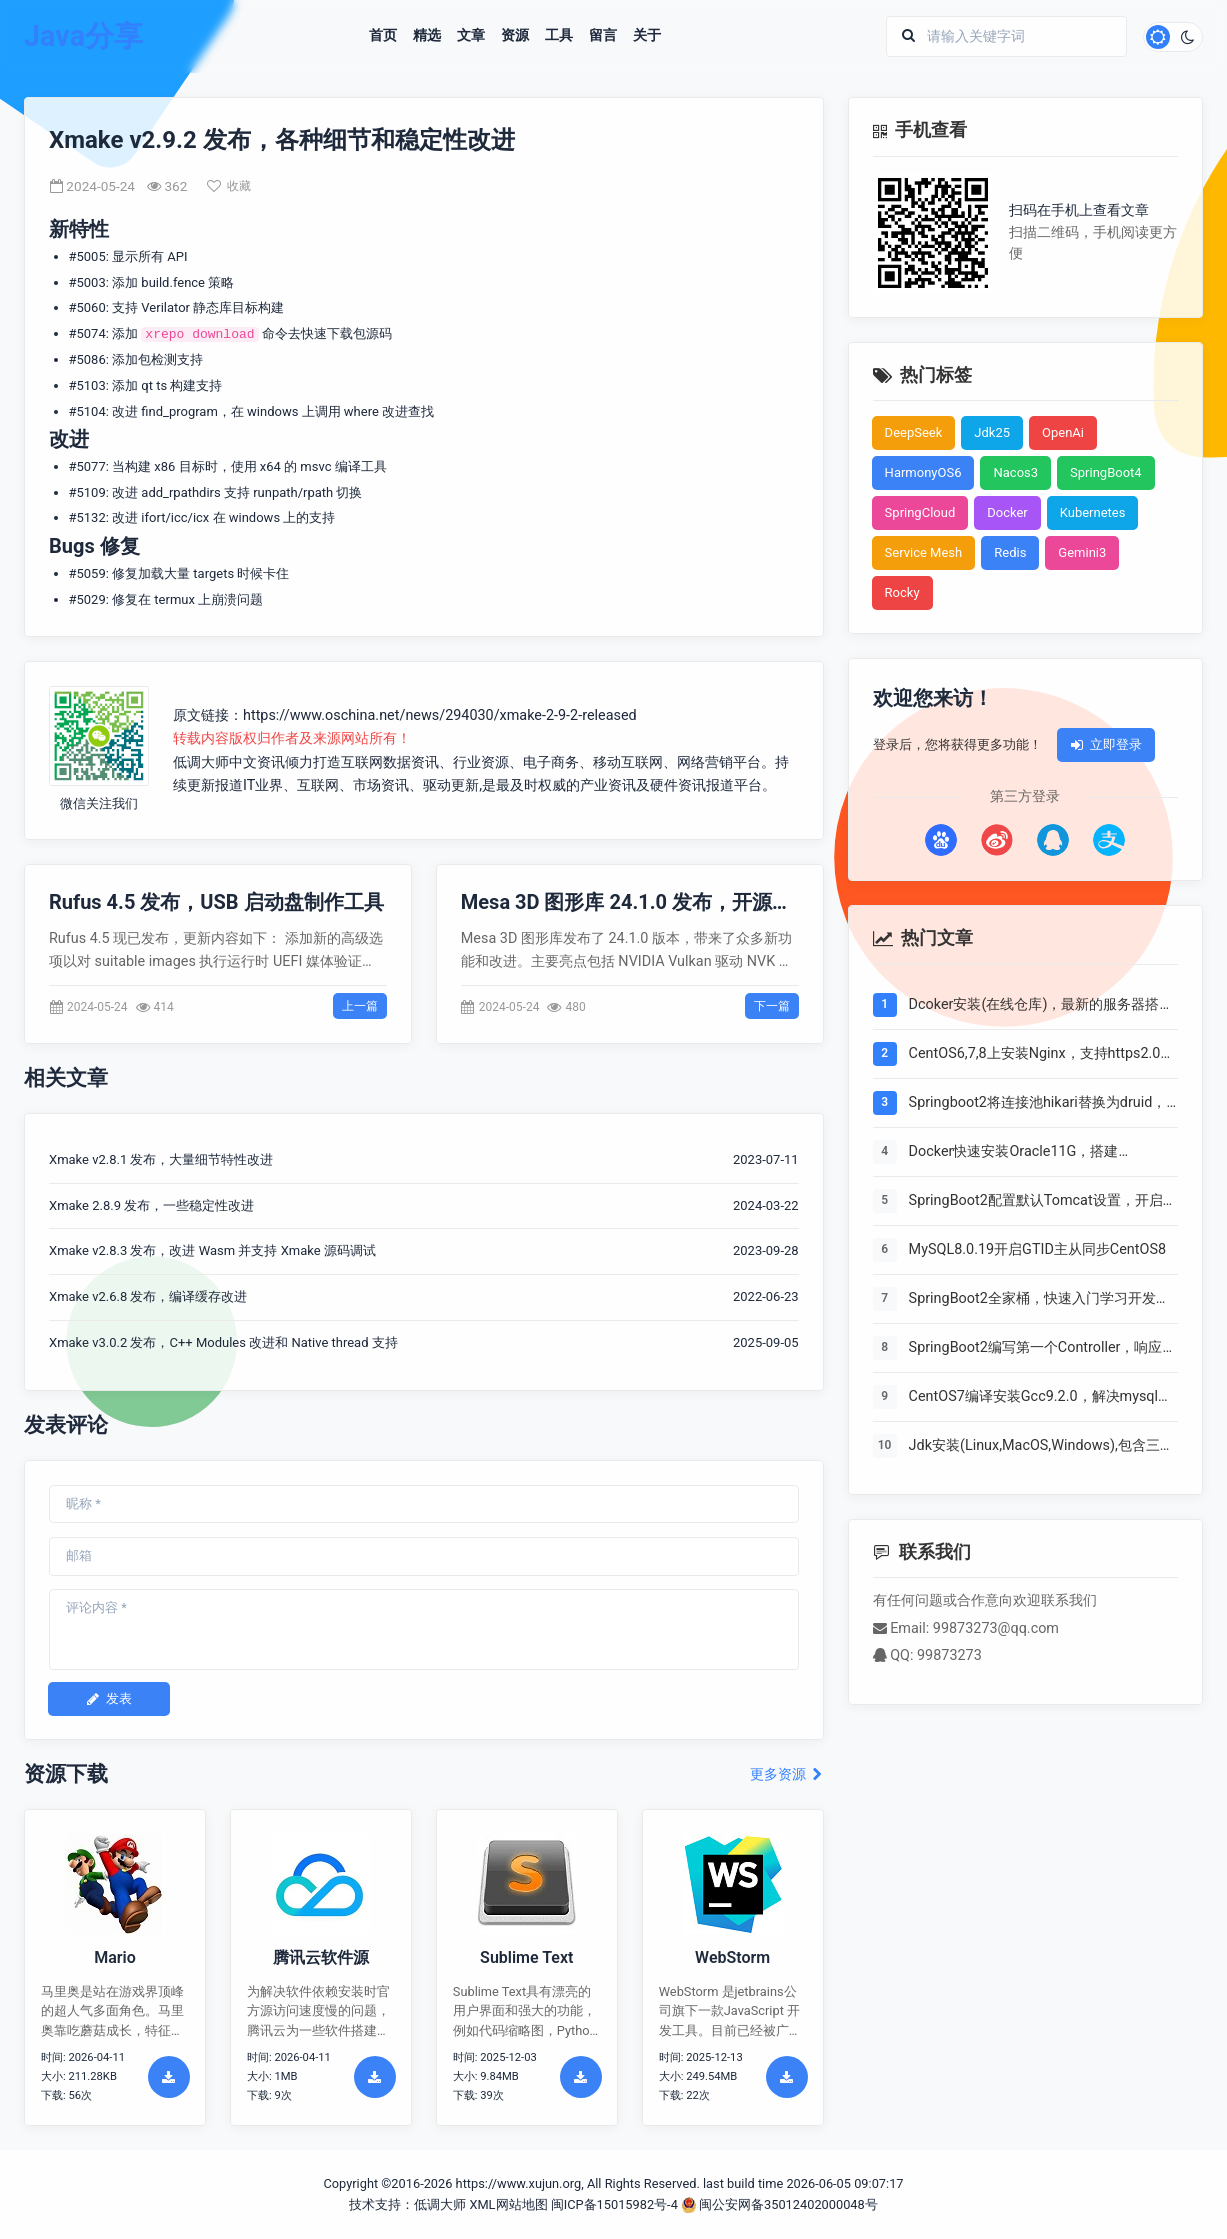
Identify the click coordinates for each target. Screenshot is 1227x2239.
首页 (383, 36)
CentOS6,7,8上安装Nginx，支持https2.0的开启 (1042, 1055)
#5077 (87, 466)
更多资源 (786, 1774)
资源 (515, 36)
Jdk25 (992, 432)
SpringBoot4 (1106, 472)
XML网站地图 (508, 2204)
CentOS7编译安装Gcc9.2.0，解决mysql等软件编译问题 (1040, 1398)
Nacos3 (1015, 472)
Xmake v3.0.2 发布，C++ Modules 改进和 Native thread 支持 (223, 1342)
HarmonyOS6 (923, 472)
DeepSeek (914, 432)
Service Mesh (924, 552)
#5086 (87, 359)
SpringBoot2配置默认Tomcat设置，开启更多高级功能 (1043, 1202)
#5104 (87, 411)
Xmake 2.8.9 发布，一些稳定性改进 (151, 1205)
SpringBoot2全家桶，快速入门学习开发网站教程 (1039, 1300)
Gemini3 (1082, 552)
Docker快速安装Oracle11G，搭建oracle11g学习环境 (1014, 1153)
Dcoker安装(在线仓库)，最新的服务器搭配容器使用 (1041, 1006)
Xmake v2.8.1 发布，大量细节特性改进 (161, 1159)
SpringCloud (920, 512)
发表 (109, 1698)
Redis (1010, 552)
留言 (603, 36)
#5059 (87, 573)
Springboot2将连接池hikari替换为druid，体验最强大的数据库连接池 (1038, 1104)
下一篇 (772, 1006)
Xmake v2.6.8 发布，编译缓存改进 (148, 1296)
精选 (427, 36)
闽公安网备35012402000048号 (779, 2204)
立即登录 (1106, 744)
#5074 (87, 333)
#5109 (87, 492)
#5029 (87, 599)
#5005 (87, 256)
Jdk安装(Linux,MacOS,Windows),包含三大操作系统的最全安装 (1041, 1447)
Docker (1007, 512)
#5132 (87, 517)
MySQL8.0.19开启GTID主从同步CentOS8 (1037, 1249)
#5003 (87, 282)
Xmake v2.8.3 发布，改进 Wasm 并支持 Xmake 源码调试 (212, 1250)
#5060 (87, 307)
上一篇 (360, 1006)
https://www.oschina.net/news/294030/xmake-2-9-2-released (440, 715)
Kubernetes (1093, 512)
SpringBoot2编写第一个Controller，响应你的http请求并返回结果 (1043, 1349)
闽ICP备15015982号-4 (614, 2204)
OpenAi (1063, 432)
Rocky (902, 592)
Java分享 (83, 36)
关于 (647, 36)
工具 (559, 36)
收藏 (229, 186)
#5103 (87, 385)
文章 (471, 36)
